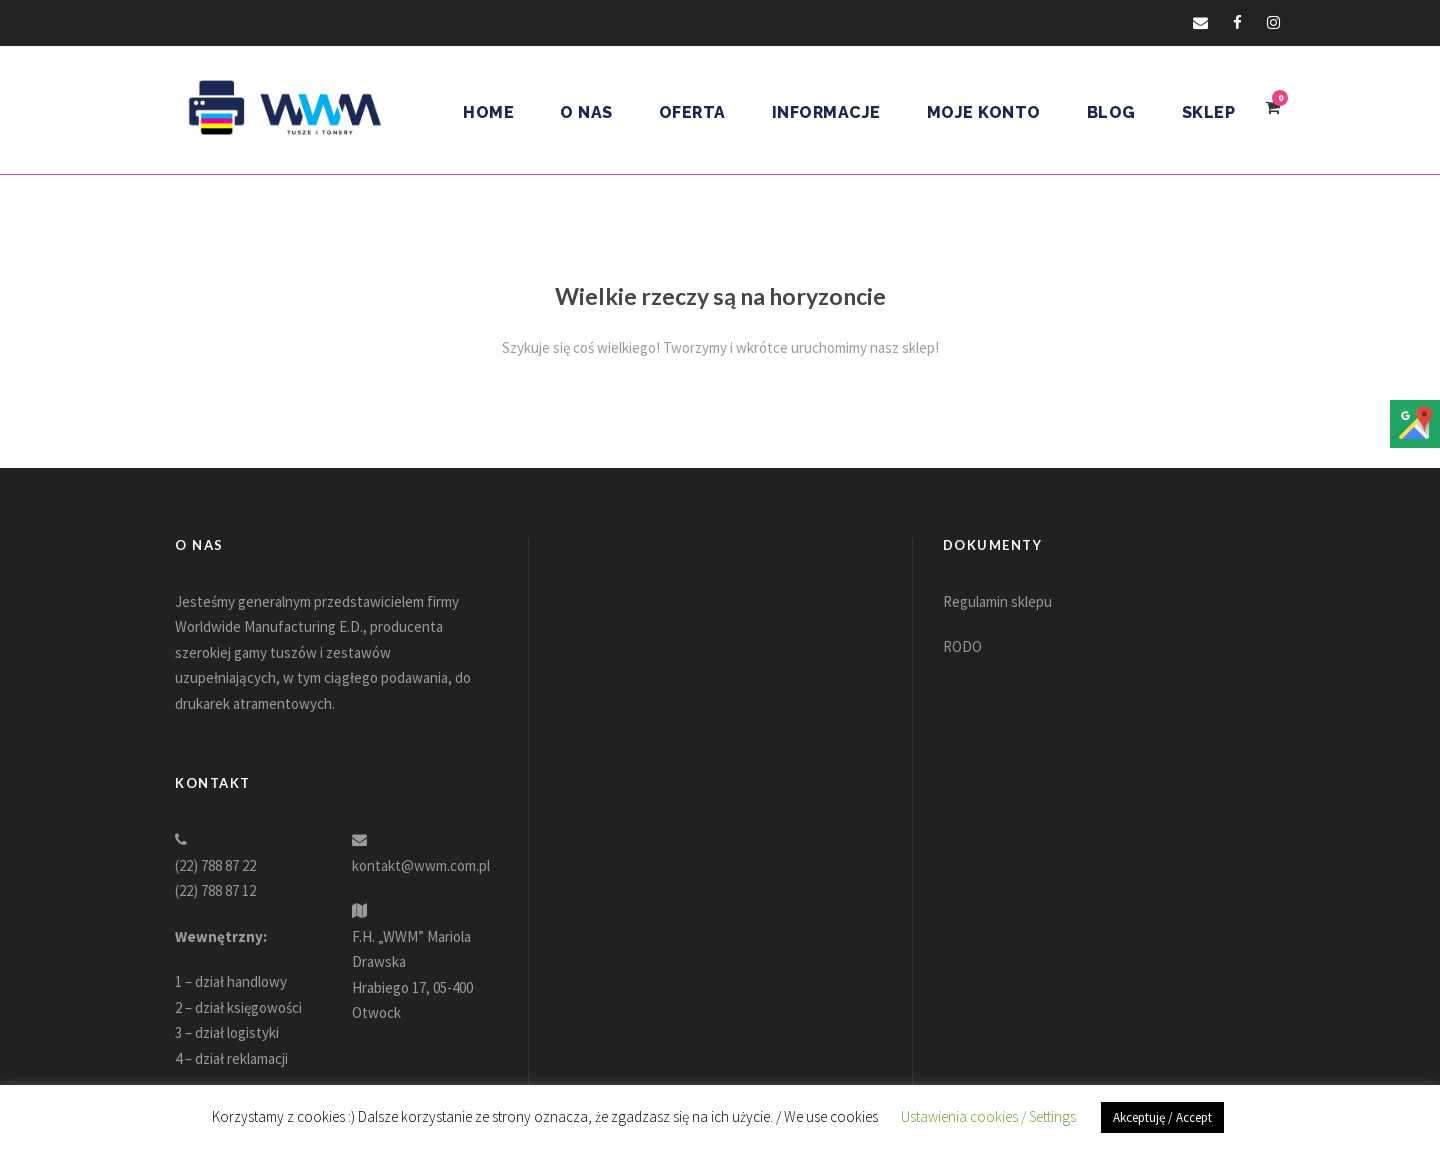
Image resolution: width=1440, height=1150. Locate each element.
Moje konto (984, 112)
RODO (962, 646)
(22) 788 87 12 (215, 890)
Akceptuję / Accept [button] (1162, 1117)
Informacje (826, 112)
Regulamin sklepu (997, 601)
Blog (1111, 112)
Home (488, 112)
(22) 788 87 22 (215, 865)
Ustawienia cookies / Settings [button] (988, 1116)
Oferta (692, 112)
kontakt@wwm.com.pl (421, 865)
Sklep (1209, 112)
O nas (586, 112)
